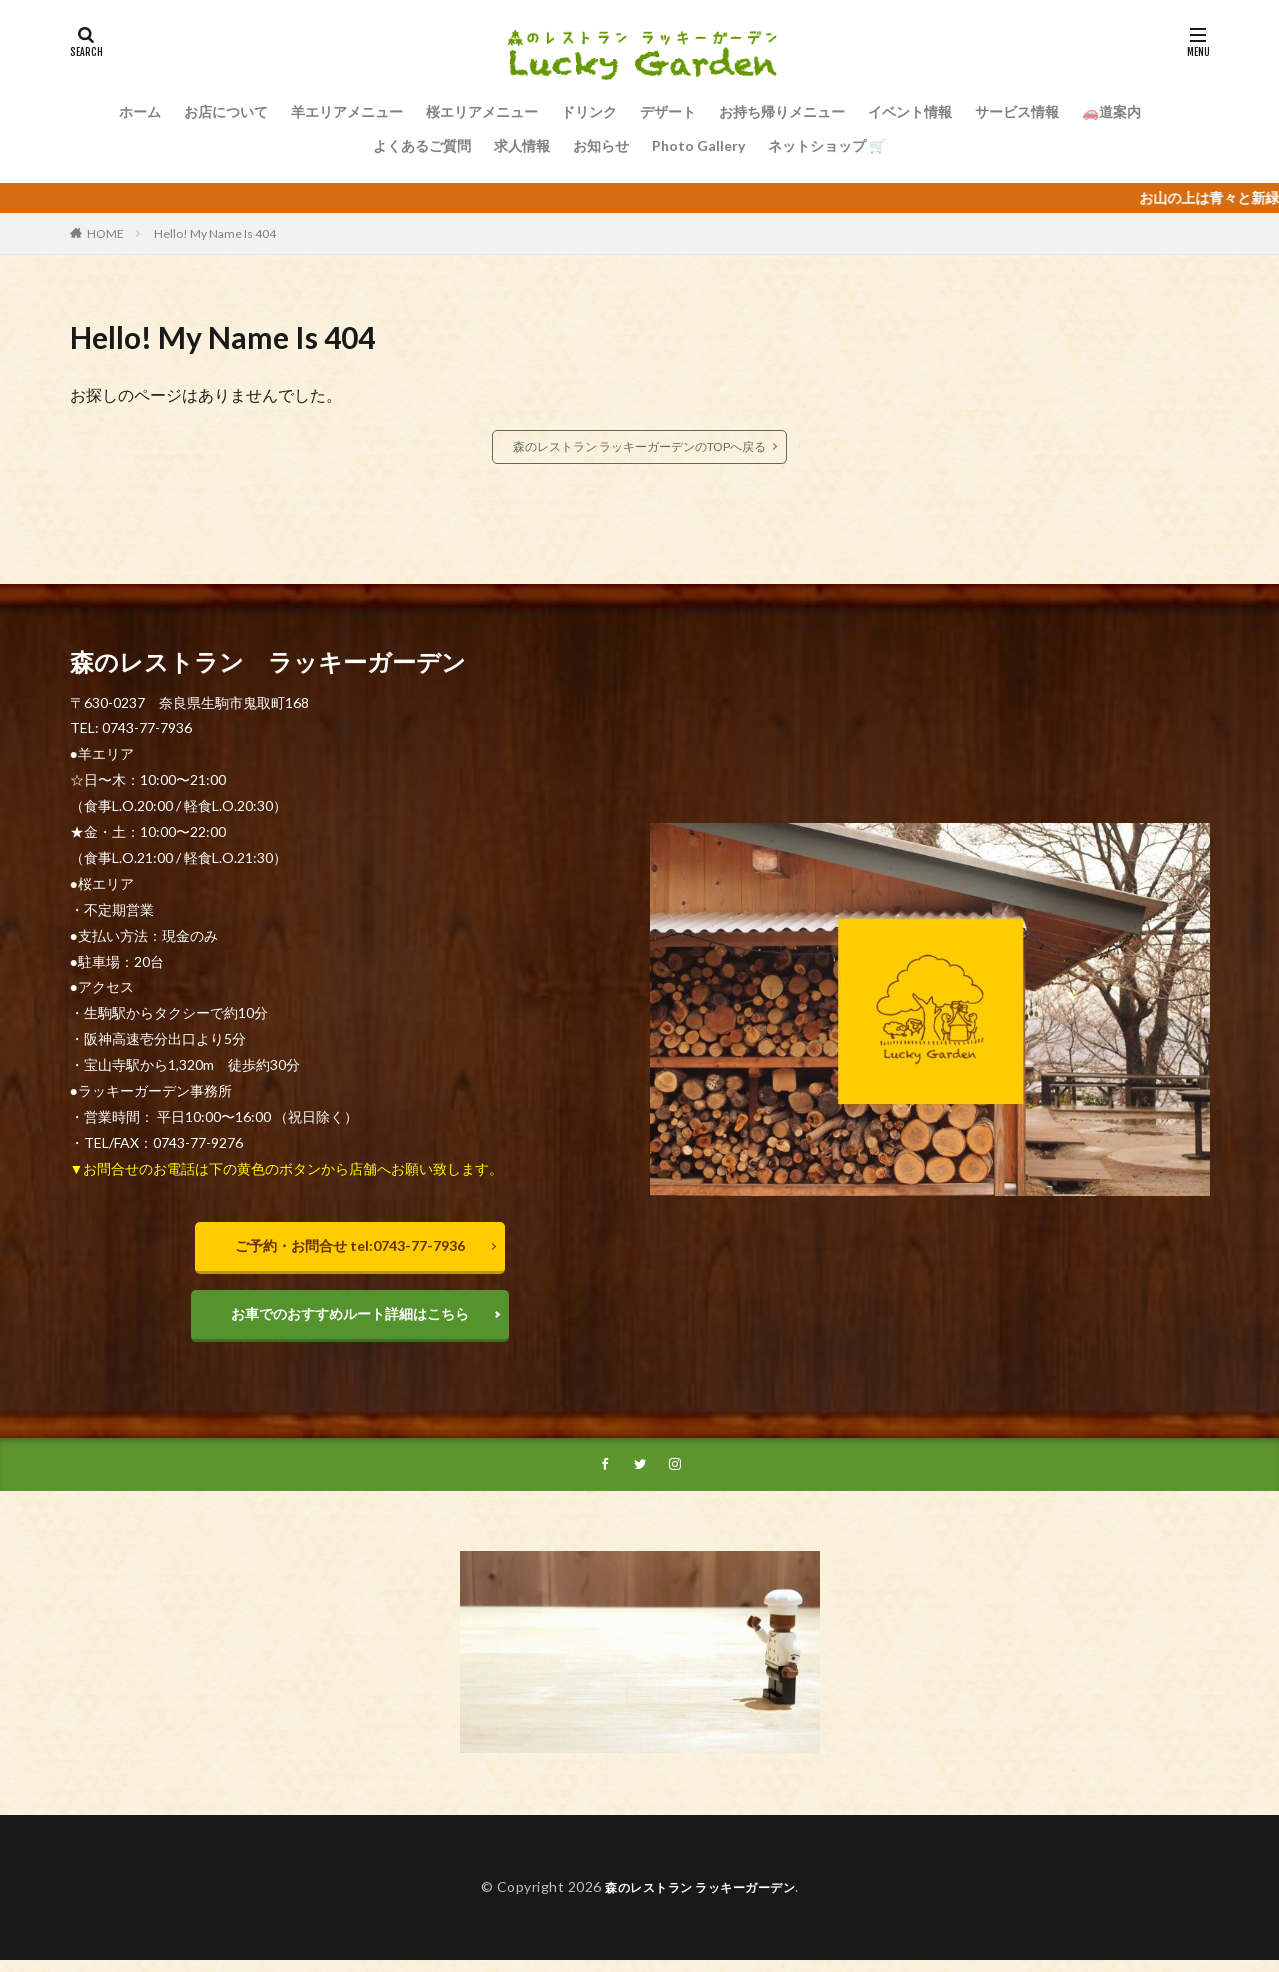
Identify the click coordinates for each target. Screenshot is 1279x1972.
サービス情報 (1017, 111)
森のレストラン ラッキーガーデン (700, 1898)
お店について (226, 111)
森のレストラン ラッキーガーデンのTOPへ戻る (639, 446)
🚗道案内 (1111, 111)
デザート (668, 111)
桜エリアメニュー (482, 111)
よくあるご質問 (422, 145)
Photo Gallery (698, 145)
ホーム (140, 111)
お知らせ (601, 145)
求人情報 (522, 145)
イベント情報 (910, 111)
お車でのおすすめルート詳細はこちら (350, 1318)
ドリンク (589, 111)
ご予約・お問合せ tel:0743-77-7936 (350, 1245)
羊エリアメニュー (347, 111)
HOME (105, 233)
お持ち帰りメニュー (782, 111)
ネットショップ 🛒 (827, 145)
